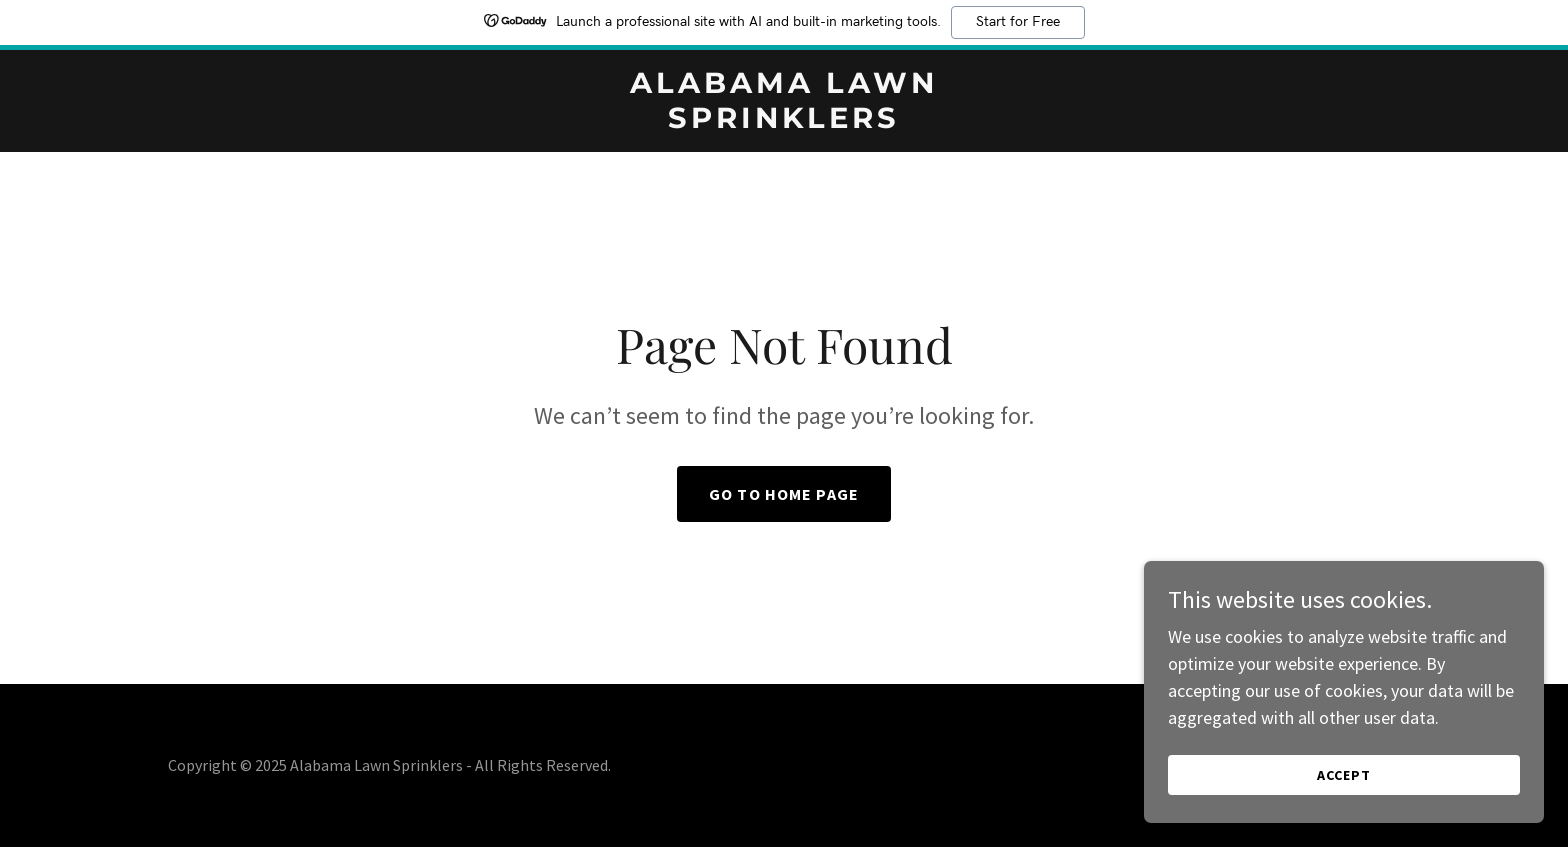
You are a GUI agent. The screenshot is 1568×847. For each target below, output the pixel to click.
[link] (784, 121)
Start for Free (1018, 22)
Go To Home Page (784, 494)
